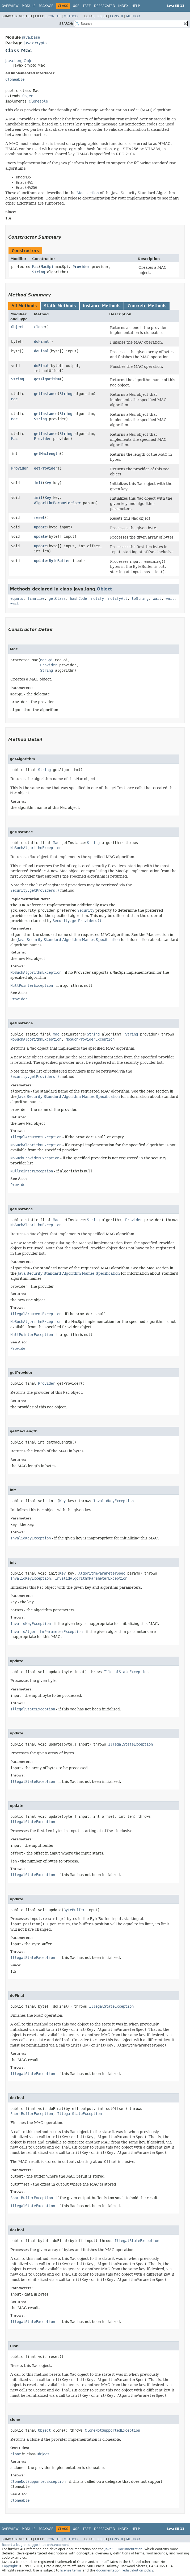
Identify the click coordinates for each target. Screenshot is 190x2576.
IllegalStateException (126, 1672)
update (40, 527)
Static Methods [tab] (60, 306)
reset (39, 517)
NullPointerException (31, 985)
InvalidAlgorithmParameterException (91, 1578)
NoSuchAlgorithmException (35, 848)
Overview (10, 6)
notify (97, 598)
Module (29, 6)
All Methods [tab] (24, 306)
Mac (35, 266)
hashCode (78, 598)
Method (71, 16)
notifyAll (117, 598)
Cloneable (14, 79)
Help (136, 6)
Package (46, 6)
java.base (31, 37)
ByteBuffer (59, 561)
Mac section (88, 193)
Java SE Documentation (123, 2549)
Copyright (10, 2566)
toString (140, 598)
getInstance (45, 394)
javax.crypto (35, 43)
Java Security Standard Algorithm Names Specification (69, 940)
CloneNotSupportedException (112, 2430)
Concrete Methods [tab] (147, 306)
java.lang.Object (20, 61)
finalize (35, 598)
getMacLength (47, 453)
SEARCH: (66, 24)
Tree (87, 6)
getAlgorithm (47, 379)
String (38, 272)
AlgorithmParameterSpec (57, 503)
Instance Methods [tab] (101, 306)
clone (39, 327)
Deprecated (104, 6)
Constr (54, 16)
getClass (57, 598)
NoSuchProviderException (90, 1039)
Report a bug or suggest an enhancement (35, 2545)
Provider (81, 266)
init (38, 483)
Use (76, 6)
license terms (71, 2570)
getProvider (45, 468)
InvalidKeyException (113, 1501)
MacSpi (47, 266)
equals (16, 598)
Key (48, 483)
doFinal (41, 341)
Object (28, 96)
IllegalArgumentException (35, 1137)
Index (123, 6)
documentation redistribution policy (124, 2570)
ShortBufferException (31, 2114)
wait (157, 598)
